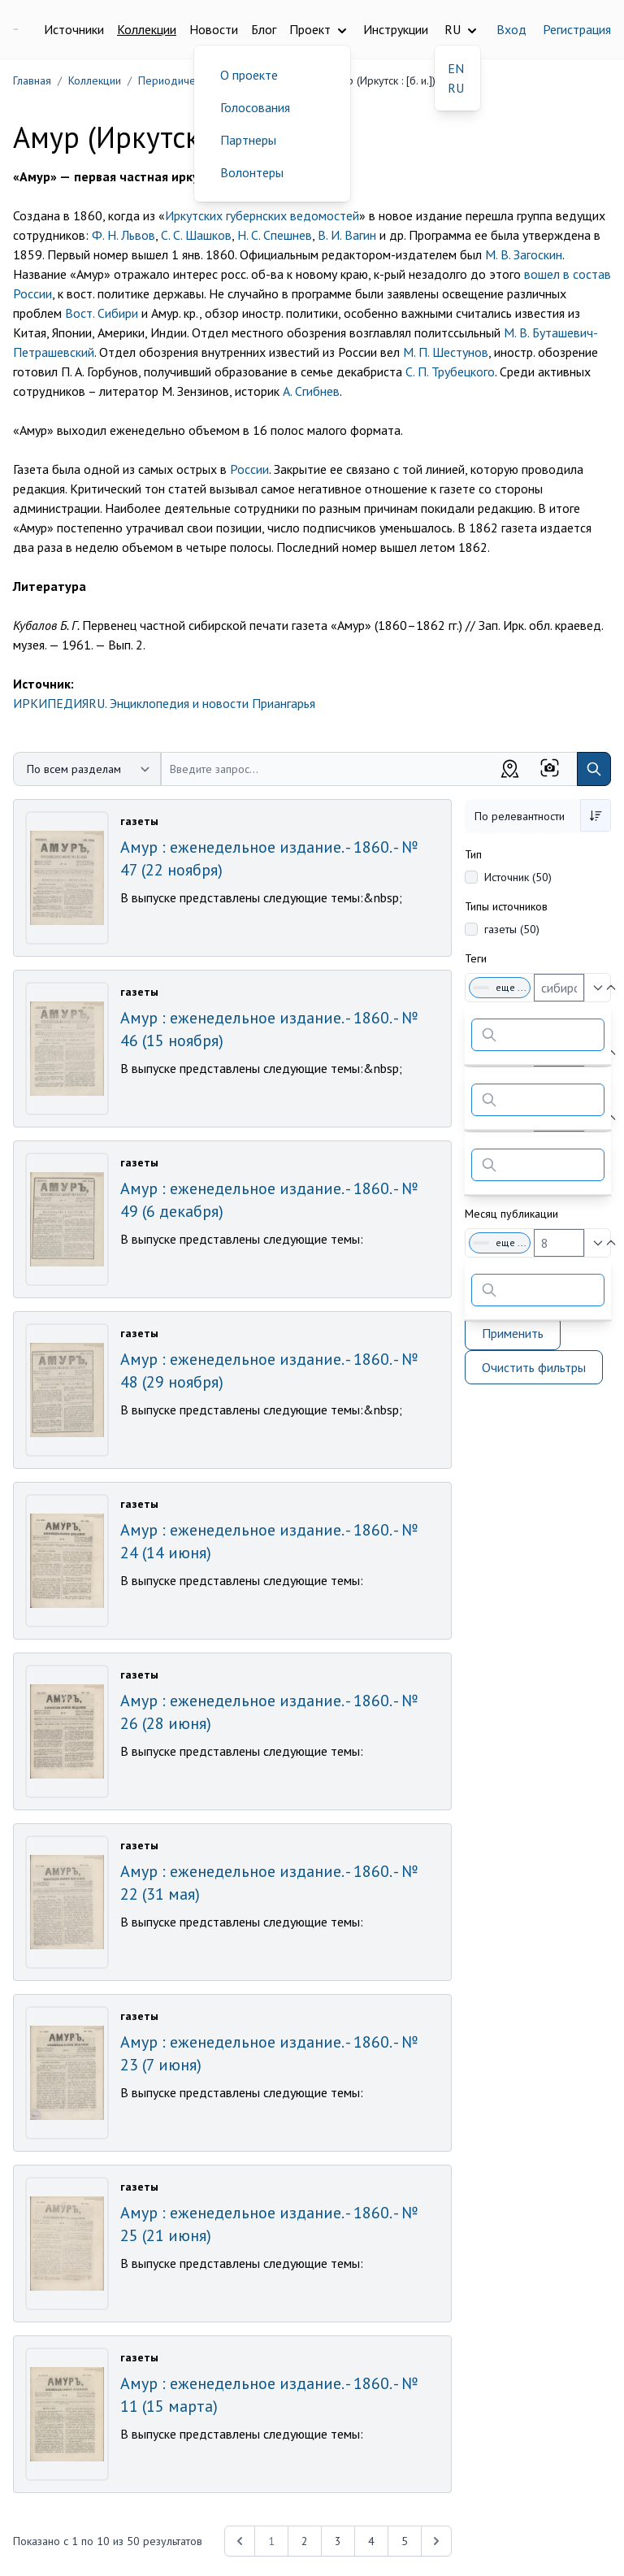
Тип (473, 854)
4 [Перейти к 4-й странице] (371, 2541)
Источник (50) (518, 877)
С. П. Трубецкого (450, 371)
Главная (32, 80)
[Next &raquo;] (436, 2541)
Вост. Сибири (101, 313)
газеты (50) (512, 929)
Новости (213, 29)
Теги (476, 958)
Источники (74, 29)
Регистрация (577, 29)
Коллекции (146, 29)
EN (456, 68)
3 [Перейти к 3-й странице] (338, 2541)
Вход (511, 29)
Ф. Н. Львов (123, 235)
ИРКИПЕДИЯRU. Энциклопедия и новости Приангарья (164, 703)
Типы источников (506, 906)
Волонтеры (252, 172)
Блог (263, 29)
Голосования (255, 107)
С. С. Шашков (196, 235)
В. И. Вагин (347, 235)
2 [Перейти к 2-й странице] (304, 2541)
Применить (513, 1333)
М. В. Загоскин (523, 254)
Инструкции (395, 29)
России (249, 469)
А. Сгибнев (311, 391)
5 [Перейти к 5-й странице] (404, 2541)
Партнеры (248, 140)
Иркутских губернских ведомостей (262, 215)
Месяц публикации (511, 1213)
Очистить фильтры (534, 1367)
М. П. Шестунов (445, 352)
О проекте (249, 75)
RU (456, 88)
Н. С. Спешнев (274, 235)
